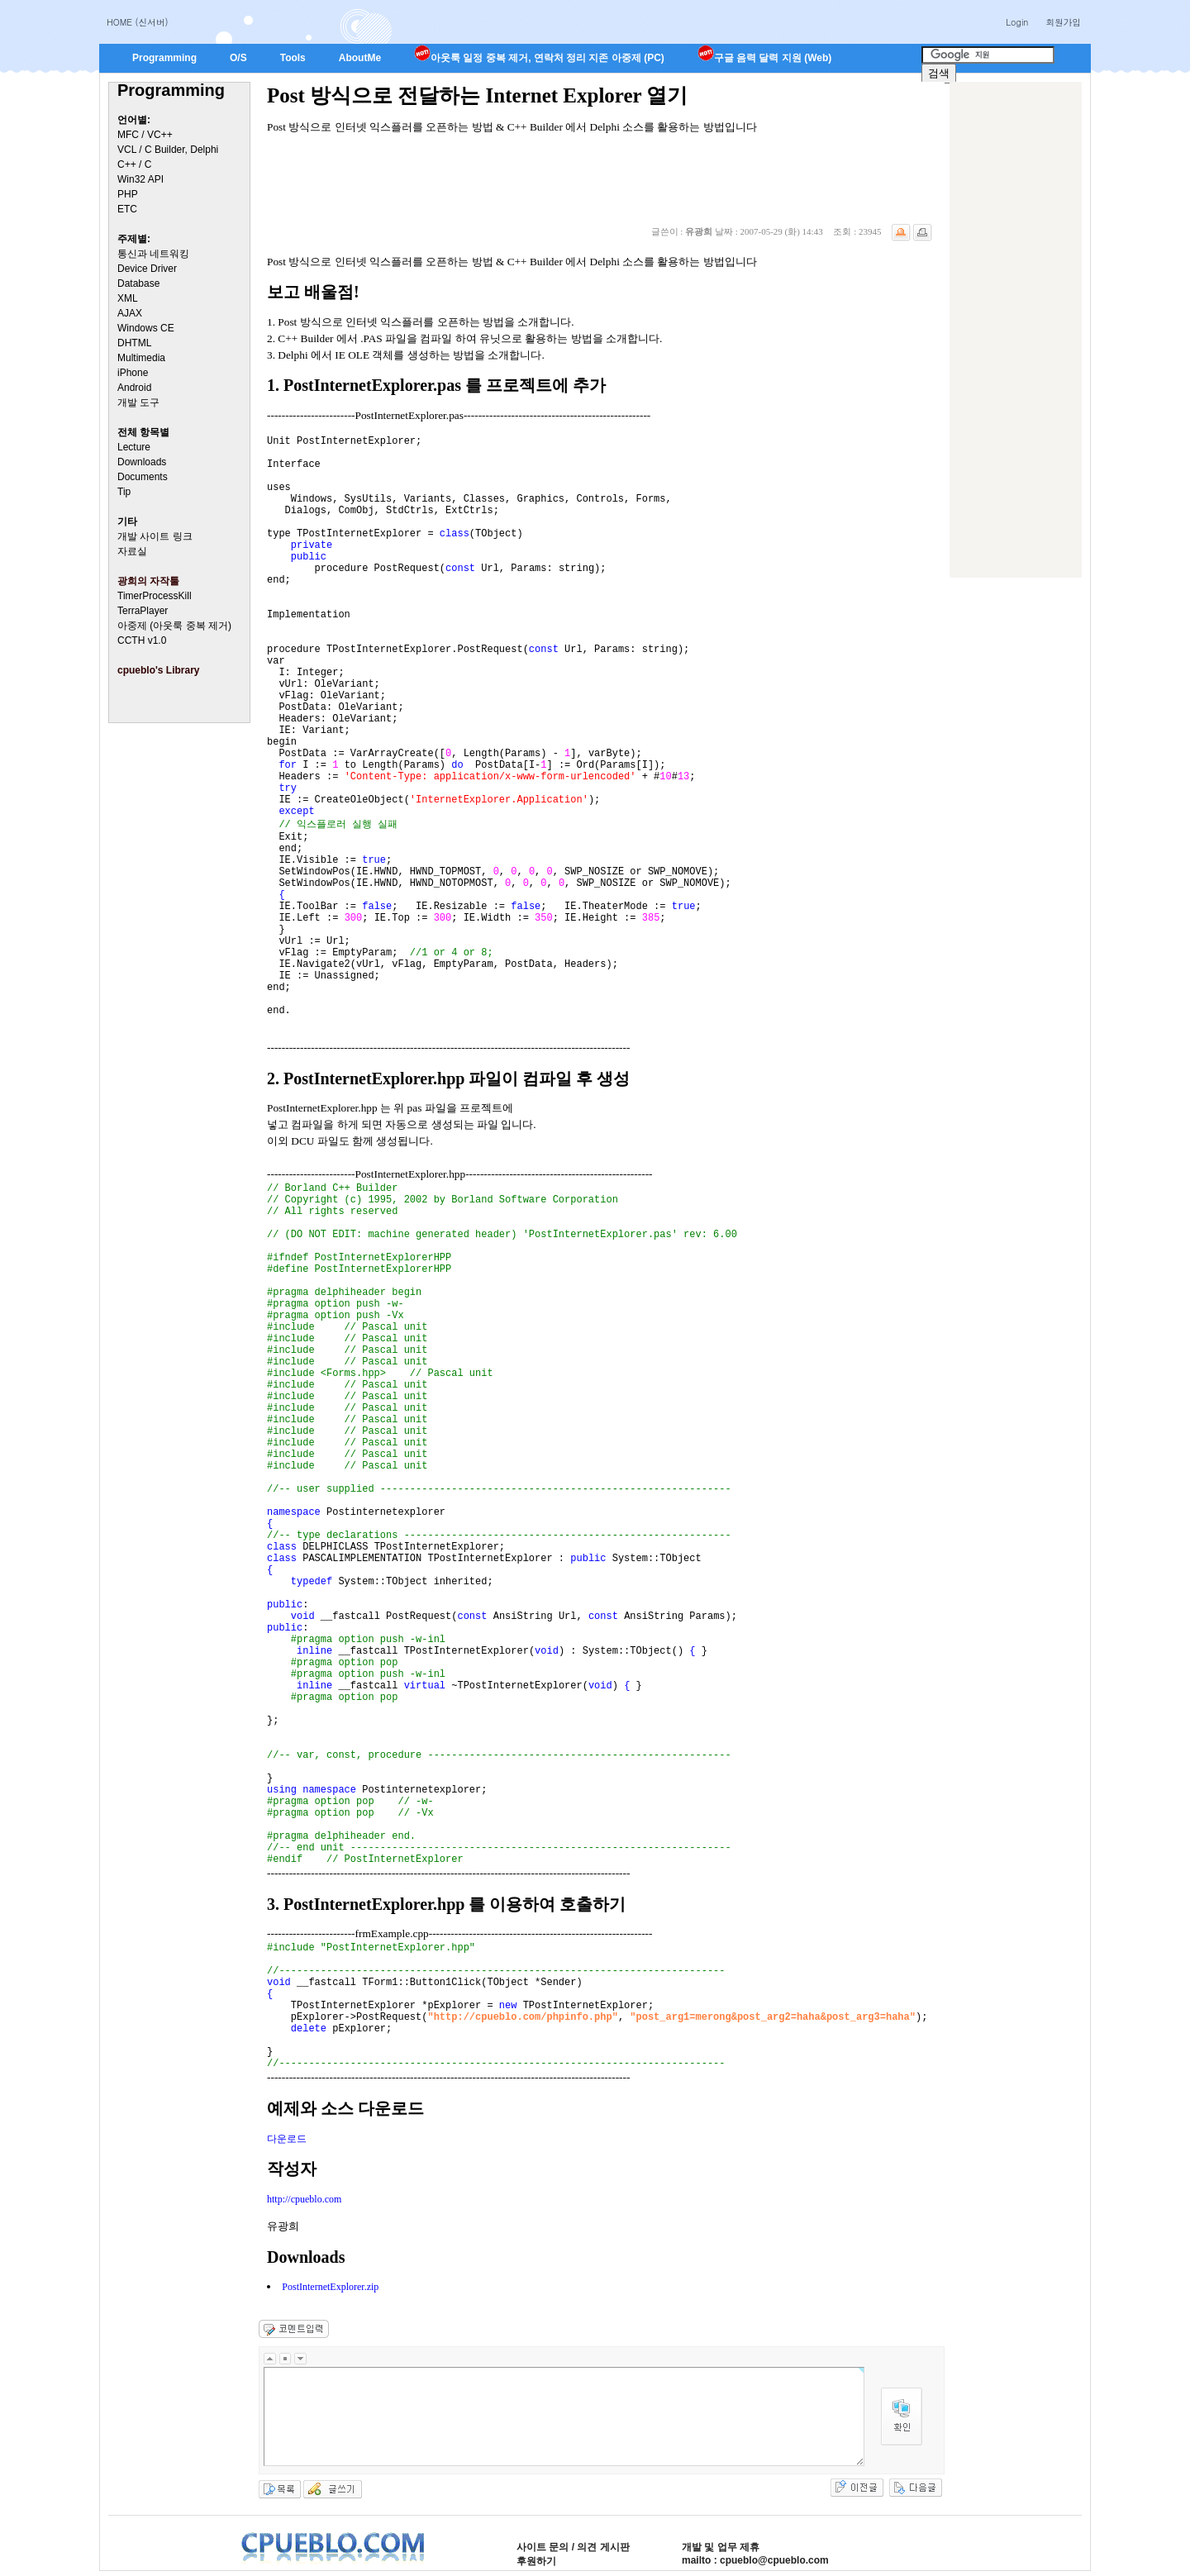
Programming (164, 58)
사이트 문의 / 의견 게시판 (573, 2547)
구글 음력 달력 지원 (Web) (764, 58)
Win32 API (140, 179)
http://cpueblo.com (304, 2199)
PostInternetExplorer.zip (330, 2287)
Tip (124, 492)
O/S (238, 58)
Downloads (141, 462)
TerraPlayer (142, 611)
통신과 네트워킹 (153, 254)
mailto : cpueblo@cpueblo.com (755, 2560)
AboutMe (360, 58)
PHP (127, 194)
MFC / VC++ (145, 134)
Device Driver (147, 268)
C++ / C (134, 164)
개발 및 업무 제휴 (720, 2547)
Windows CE (145, 328)
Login (1017, 22)
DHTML (134, 343)
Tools (293, 58)
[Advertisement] (1016, 330)
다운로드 (287, 2139)
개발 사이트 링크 (155, 536)
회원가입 (1063, 22)
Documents (142, 477)
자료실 (132, 551)
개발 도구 (138, 402)
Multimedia (141, 358)
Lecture (133, 447)
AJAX (129, 313)
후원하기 (536, 2561)
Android (134, 387)
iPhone (132, 373)
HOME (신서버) (138, 22)
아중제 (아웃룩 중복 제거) (174, 625)
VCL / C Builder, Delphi (167, 149)
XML (127, 298)
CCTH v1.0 (141, 640)
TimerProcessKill (154, 596)
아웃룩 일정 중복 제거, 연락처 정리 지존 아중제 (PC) (539, 58)
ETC (127, 209)
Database (138, 283)
